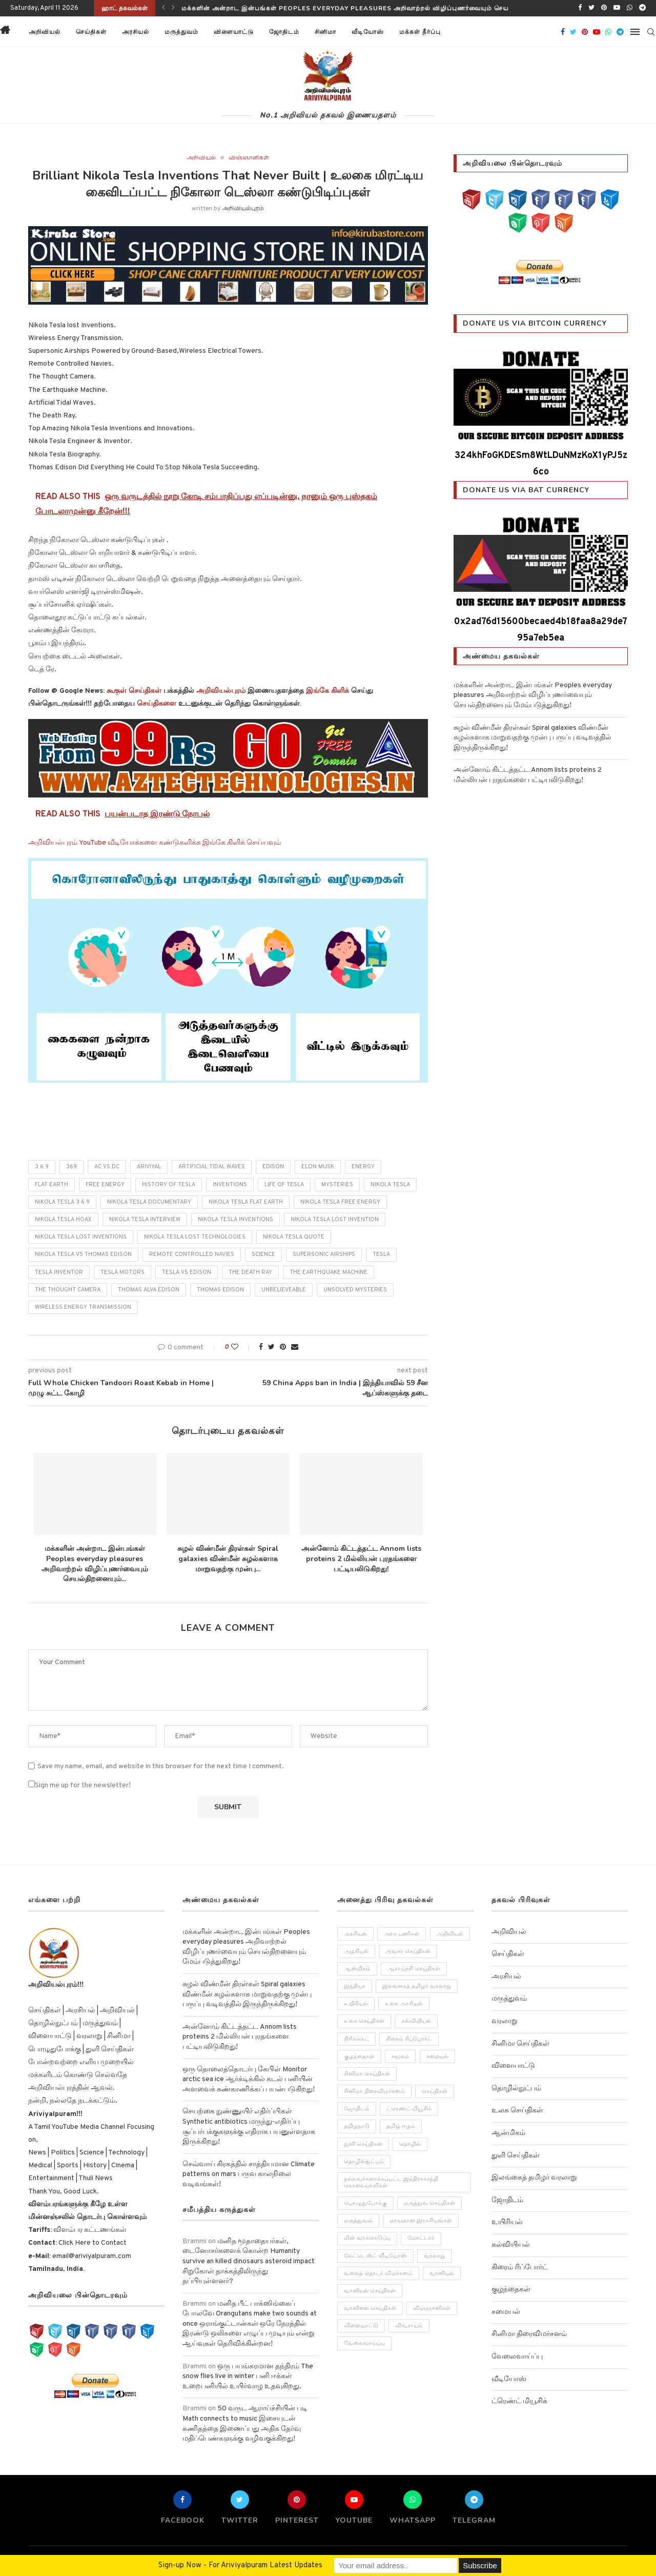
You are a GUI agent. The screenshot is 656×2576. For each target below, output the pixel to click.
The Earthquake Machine (328, 1272)
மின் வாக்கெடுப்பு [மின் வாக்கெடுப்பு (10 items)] (367, 2238)
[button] (461, 32)
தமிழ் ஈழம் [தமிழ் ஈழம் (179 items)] (401, 2126)
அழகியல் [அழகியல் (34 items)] (356, 1951)
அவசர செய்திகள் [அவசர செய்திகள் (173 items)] (408, 1951)
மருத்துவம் (181, 32)
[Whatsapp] (629, 8)
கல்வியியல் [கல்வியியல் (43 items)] (417, 2021)
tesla (381, 1254)
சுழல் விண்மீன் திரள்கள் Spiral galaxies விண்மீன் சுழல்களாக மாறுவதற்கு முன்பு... (227, 1558)
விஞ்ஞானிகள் (249, 158)
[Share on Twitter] (271, 1347)
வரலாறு (504, 2021)
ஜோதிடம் (284, 32)
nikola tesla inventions (235, 1219)
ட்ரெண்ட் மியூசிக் (519, 2401)
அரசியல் (135, 32)
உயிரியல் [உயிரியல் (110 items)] (356, 2003)
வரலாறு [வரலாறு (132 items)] (434, 2256)
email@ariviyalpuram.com (91, 2256)
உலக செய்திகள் (517, 2110)
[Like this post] (241, 1347)
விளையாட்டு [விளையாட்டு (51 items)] (361, 2326)
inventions (230, 1184)
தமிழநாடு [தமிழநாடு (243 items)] (357, 2126)
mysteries (337, 1184)
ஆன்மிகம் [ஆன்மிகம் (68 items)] (357, 1968)
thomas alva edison (148, 1289)
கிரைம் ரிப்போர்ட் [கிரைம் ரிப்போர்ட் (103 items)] (409, 2039)
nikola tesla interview (144, 1219)
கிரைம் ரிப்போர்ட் (519, 2267)
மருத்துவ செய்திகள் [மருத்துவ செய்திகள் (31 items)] (430, 2203)
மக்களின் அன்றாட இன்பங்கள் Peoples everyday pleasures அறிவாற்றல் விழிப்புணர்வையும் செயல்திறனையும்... (95, 1564)
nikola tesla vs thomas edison (83, 1254)
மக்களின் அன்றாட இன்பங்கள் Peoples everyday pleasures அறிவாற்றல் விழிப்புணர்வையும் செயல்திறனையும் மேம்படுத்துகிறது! (393, 8)
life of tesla (284, 1184)
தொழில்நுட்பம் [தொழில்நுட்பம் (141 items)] (364, 2161)
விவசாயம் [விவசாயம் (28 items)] (409, 2326)
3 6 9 (42, 1166)
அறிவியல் (44, 32)
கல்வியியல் (510, 2245)
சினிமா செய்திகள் (520, 2044)
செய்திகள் (91, 32)
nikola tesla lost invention (335, 1219)
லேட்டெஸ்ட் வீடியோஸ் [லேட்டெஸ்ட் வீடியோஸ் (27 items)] (375, 2256)
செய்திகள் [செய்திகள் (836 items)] (435, 2091)
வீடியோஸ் (368, 32)
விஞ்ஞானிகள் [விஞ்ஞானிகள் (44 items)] (432, 2308)
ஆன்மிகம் (508, 2133)
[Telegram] (642, 8)
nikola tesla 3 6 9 (62, 1202)
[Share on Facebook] (261, 1347)
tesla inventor (59, 1272)
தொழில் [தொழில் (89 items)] (410, 2144)
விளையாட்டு (234, 32)
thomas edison (220, 1289)
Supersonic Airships (324, 1254)
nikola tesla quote (293, 1237)
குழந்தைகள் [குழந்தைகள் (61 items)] (359, 2056)
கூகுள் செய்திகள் (134, 691)
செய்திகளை (156, 704)
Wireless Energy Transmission (83, 1307)
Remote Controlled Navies (191, 1254)
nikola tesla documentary (149, 1202)
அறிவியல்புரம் (243, 209)
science (263, 1254)
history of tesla (168, 1184)
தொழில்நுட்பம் (516, 2088)
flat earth (51, 1184)
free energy (105, 1184)
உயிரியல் (507, 2222)
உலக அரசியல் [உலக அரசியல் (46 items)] (404, 2003)
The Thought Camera (67, 1289)
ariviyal (149, 1166)
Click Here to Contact (92, 2243)
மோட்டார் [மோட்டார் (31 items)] (421, 2238)
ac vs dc (106, 1166)
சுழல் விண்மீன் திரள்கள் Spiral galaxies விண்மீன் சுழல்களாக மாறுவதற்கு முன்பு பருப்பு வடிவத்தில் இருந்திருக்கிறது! (532, 738)
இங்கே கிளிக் (327, 691)
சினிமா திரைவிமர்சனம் (529, 2334)
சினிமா (325, 32)
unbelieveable (283, 1289)
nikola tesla (390, 1184)
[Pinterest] (604, 8)
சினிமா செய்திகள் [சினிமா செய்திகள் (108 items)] (367, 2074)
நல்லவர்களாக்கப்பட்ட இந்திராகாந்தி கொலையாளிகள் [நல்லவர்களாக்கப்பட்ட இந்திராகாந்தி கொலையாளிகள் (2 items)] (391, 2182)
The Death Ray (250, 1272)
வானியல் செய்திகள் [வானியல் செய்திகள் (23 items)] (370, 2291)
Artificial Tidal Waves (211, 1166)
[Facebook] (580, 8)
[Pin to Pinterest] (283, 1347)
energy (363, 1166)
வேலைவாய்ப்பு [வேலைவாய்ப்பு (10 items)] (364, 2343)
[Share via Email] (294, 1347)
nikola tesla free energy (340, 1202)
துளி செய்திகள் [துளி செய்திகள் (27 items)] (363, 2144)
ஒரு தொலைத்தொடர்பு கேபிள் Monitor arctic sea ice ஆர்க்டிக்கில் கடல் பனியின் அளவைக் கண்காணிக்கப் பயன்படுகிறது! (248, 2079)
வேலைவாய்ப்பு (517, 2356)
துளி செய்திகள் (515, 2155)
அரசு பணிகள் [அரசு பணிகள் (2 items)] (402, 1934)
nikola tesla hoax (63, 1219)
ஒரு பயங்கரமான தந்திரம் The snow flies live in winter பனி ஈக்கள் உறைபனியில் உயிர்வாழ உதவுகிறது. (247, 2376)
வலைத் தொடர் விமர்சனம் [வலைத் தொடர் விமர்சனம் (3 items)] (378, 2273)
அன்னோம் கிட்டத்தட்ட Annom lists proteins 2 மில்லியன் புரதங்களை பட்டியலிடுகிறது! (361, 1558)
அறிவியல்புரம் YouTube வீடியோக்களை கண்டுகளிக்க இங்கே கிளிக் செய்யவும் (154, 842)
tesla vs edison (186, 1272)
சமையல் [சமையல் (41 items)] (438, 2056)
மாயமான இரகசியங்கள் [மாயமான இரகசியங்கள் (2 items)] (421, 2221)
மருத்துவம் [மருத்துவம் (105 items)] (358, 2221)
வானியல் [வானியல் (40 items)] (442, 2273)
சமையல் (505, 2312)
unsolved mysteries (355, 1289)
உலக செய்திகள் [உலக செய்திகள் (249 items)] (364, 2021)
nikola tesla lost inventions (81, 1237)
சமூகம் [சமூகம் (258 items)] (400, 2056)
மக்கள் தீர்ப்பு (420, 32)
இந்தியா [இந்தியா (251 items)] (354, 1986)
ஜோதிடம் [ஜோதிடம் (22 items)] (357, 2109)
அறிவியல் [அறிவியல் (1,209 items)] (450, 1934)
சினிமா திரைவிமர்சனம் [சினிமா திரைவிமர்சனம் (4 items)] (374, 2091)
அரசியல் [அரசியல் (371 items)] (355, 1934)
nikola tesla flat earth (246, 1202)
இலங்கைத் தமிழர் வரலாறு (534, 2177)
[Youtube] (616, 8)
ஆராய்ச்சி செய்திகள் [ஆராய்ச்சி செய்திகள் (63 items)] (414, 1968)
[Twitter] (591, 8)
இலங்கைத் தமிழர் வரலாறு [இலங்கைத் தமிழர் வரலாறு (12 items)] (417, 1986)
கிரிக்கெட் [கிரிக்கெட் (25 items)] (356, 2039)
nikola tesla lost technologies (194, 1237)
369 (71, 1166)
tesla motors (122, 1272)
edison (273, 1166)
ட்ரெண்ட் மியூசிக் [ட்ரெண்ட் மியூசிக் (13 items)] (409, 2109)
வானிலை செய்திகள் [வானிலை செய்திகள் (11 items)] (370, 2308)
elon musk (317, 1166)
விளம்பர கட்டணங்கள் (89, 2230)
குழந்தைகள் (510, 2289)
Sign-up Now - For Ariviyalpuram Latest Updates (240, 2565)
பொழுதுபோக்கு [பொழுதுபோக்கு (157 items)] (365, 2203)
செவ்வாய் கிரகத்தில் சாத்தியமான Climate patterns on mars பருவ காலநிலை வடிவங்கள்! (248, 2174)
